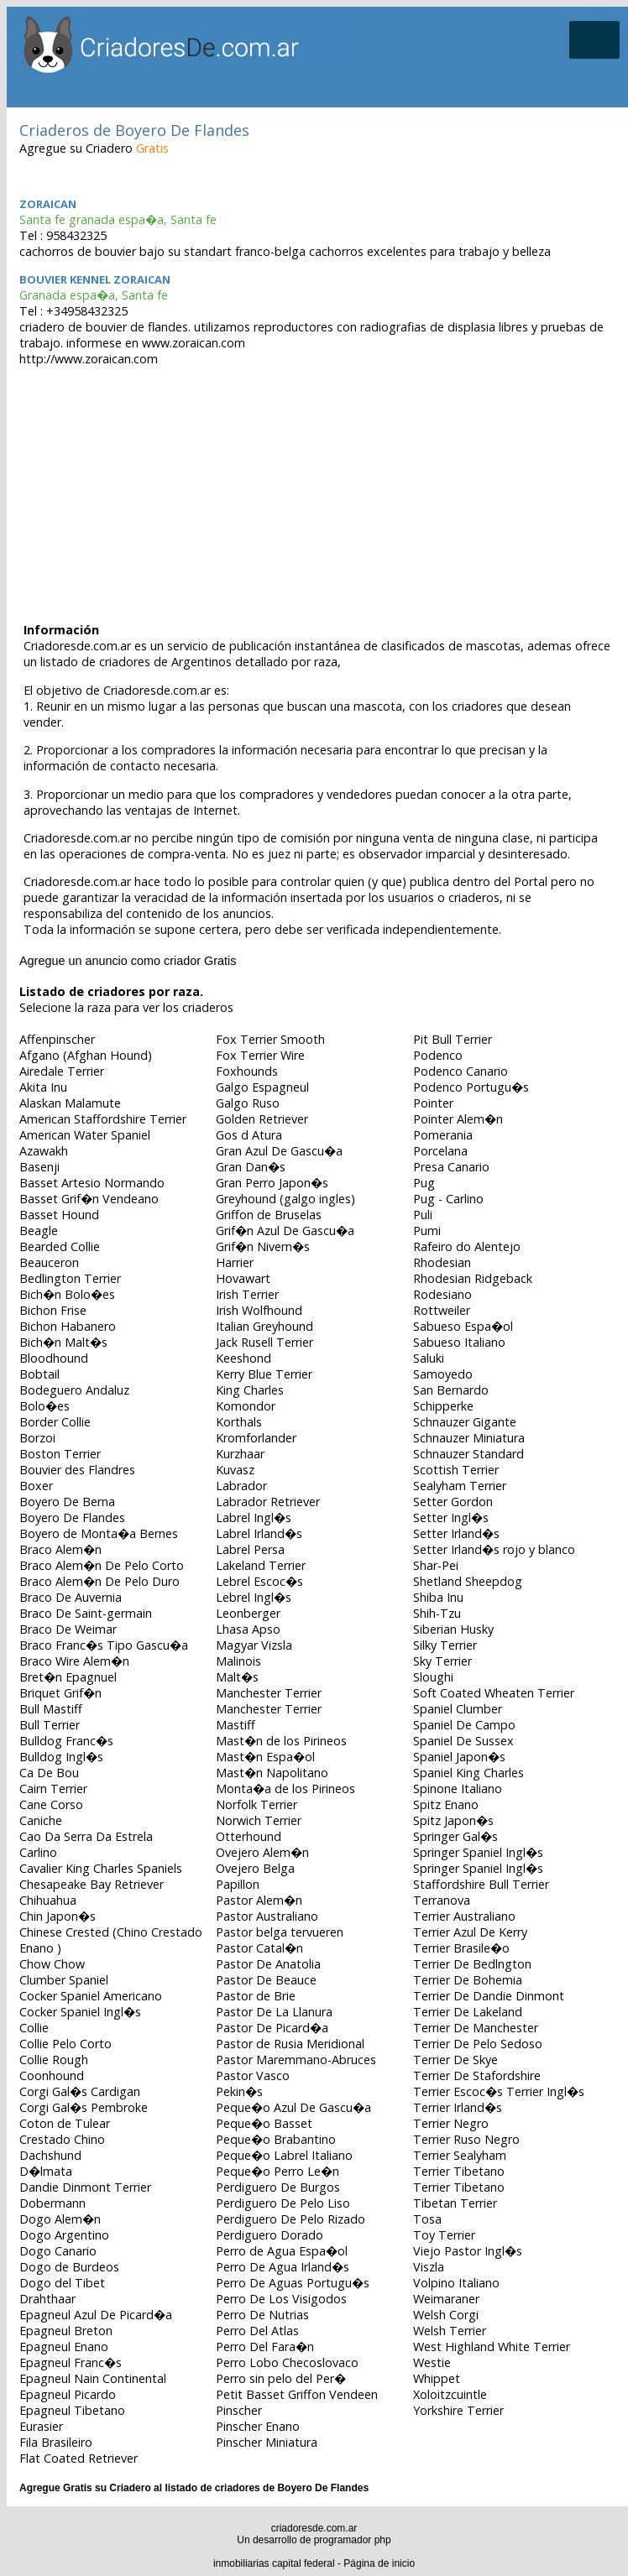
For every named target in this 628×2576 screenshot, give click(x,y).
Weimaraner (446, 2299)
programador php (352, 2540)
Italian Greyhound (264, 1326)
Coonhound (51, 2075)
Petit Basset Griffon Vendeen (297, 2394)
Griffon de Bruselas (269, 1215)
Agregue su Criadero (94, 148)
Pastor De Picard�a (272, 2028)
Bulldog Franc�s (66, 1741)
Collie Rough (53, 2060)
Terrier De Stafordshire (477, 2075)
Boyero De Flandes (72, 1517)
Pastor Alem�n (259, 1900)
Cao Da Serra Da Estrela (86, 1836)
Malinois (238, 1661)
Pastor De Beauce (266, 1980)
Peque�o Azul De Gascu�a (293, 2107)
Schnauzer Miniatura (469, 1438)
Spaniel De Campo (464, 1725)
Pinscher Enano (258, 2426)
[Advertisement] (317, 488)
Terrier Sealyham (459, 2155)
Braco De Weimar (68, 1629)
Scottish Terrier (456, 1470)
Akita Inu (43, 1087)
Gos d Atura (249, 1135)
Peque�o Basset (264, 2123)
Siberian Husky (453, 1629)
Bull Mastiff (50, 1709)
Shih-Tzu (437, 1613)
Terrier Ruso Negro (466, 2139)
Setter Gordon (453, 1502)
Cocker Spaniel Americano (90, 1996)
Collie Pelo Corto (65, 2044)
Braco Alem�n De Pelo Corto (101, 1565)
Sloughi (433, 1677)
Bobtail (39, 1374)
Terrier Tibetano (459, 2171)
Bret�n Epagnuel (68, 1677)
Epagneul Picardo (67, 2394)
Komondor (245, 1406)
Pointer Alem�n (458, 1119)
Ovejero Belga (255, 1868)
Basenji (39, 1167)
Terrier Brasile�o (461, 1948)
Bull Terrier (49, 1725)
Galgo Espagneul (262, 1087)
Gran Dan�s (250, 1167)
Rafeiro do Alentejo (467, 1246)
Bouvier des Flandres (77, 1470)
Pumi (427, 1230)
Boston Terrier (60, 1454)
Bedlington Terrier (70, 1278)
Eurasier (41, 2426)
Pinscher (239, 2410)
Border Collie (55, 1422)
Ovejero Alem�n (262, 1852)
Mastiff (235, 1725)
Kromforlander (256, 1438)
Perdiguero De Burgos (278, 2187)
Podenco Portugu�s (471, 1087)
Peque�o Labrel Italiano (284, 2155)
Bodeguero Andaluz (74, 1390)
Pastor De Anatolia (268, 1964)
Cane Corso (51, 1804)
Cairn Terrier (53, 1788)
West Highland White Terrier (491, 2346)
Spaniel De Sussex (463, 1741)
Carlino (38, 1852)
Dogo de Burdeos (69, 2267)
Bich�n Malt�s (63, 1342)
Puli (422, 1215)
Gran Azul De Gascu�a (279, 1151)
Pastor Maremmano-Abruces (296, 2060)
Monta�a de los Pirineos (285, 1788)
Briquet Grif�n (60, 1693)
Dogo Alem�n (60, 2219)
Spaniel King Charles (468, 1773)
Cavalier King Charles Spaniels (100, 1868)
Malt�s (237, 1677)
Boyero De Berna (67, 1502)
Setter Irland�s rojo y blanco (494, 1549)
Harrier (235, 1262)
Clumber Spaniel (63, 1980)
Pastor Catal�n (259, 1948)
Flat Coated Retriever (78, 2458)
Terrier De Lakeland (467, 2012)
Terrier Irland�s (457, 2107)
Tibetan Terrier (455, 2203)
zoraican (47, 203)
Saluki (428, 1358)
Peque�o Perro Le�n (277, 2171)
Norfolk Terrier (256, 1804)
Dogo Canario (58, 2251)
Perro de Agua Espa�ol (282, 2251)
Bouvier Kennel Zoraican (94, 279)
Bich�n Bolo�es (67, 1294)
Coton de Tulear (64, 2123)
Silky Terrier (445, 1645)
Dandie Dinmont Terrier (85, 2187)
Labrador (241, 1486)
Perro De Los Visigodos (281, 2299)
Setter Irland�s (456, 1533)
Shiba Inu (438, 1597)
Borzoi (37, 1438)
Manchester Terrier (269, 1693)
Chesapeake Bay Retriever (91, 1884)
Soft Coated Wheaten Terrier (493, 1693)
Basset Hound (59, 1215)
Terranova (441, 1900)
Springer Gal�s (455, 1836)
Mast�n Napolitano (272, 1773)
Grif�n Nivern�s (263, 1246)
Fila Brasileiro (55, 2442)
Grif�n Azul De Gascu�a (285, 1230)
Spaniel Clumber (457, 1709)
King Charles (250, 1390)
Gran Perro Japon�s (272, 1183)
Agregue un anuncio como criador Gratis (127, 960)
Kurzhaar (240, 1454)
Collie (34, 2028)
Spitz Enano (446, 1804)
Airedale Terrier (61, 1071)
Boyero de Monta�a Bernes (98, 1533)
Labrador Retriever (268, 1502)
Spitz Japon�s (453, 1820)
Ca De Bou (49, 1773)
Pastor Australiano (267, 1916)
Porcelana (440, 1151)
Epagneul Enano (63, 2346)
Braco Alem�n (60, 1549)
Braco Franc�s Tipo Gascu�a (103, 1645)
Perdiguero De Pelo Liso (283, 2203)
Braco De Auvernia (70, 1597)
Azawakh (43, 1151)
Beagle (38, 1230)
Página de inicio (379, 2563)
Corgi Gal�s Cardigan (79, 2091)
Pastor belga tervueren (279, 1932)
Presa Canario (451, 1167)
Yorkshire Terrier (458, 2410)
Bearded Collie (59, 1246)
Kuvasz (235, 1470)
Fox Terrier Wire (260, 1055)
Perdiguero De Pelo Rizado (290, 2219)
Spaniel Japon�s (459, 1757)
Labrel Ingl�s (253, 1517)
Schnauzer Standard (468, 1454)
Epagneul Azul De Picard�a (95, 2315)
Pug (424, 1183)
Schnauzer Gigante (464, 1422)
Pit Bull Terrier (452, 1039)
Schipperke (443, 1406)
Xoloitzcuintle (450, 2394)
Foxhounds (247, 1071)
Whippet (436, 2378)
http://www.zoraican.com (88, 359)
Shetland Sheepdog (467, 1581)
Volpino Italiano (456, 2283)
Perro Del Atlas (257, 2331)
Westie (432, 2362)
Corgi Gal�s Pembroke (83, 2107)
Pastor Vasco (253, 2075)
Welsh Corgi (446, 2315)
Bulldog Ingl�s (61, 1757)
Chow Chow (52, 1964)
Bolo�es (44, 1406)
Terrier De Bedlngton (472, 1964)
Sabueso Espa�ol (463, 1326)
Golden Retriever (262, 1119)
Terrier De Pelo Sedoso (477, 2044)
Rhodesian (442, 1262)
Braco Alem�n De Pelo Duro (99, 1581)
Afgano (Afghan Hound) (85, 1055)
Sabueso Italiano (459, 1342)
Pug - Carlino (448, 1199)
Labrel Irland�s (259, 1533)
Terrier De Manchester (475, 2028)
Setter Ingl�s (451, 1517)
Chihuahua (47, 1900)
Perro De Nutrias (262, 2315)
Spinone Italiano (457, 1788)
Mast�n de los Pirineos (281, 1741)
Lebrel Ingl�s (253, 1597)
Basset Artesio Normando (92, 1183)
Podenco (438, 1055)
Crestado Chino (62, 2139)
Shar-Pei (435, 1565)
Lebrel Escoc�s (259, 1581)
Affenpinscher (57, 1039)
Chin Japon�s (57, 1916)
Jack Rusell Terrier (264, 1342)
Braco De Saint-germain (85, 1613)
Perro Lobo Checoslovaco (287, 2362)
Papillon (237, 1884)
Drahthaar (47, 2299)
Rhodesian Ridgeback (472, 1278)
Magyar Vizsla (254, 1645)
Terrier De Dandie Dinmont (488, 1996)
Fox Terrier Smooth (270, 1039)
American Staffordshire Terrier (102, 1119)
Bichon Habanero (67, 1326)
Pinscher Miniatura (266, 2442)
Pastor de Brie (256, 1996)
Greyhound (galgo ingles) (285, 1199)
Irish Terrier (247, 1294)
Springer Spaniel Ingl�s (478, 1852)
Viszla (428, 2267)
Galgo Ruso (248, 1103)
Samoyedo (443, 1374)
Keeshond (243, 1358)
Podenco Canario (460, 1071)
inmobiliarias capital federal (274, 2563)
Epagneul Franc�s (70, 2362)
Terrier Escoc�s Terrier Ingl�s (498, 2091)
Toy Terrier (444, 2235)
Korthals (239, 1422)
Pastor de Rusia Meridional (290, 2044)
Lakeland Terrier (261, 1565)
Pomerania (443, 1135)
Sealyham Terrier (459, 1486)
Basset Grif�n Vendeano (89, 1199)
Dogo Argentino (64, 2235)
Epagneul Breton (66, 2331)
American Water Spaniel (84, 1135)
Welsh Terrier (449, 2331)
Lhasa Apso (248, 1629)
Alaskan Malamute (70, 1103)
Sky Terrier (442, 1661)
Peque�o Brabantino (276, 2139)
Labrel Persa (250, 1549)
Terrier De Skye (455, 2060)
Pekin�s (239, 2091)
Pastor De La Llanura (274, 2012)
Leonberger (248, 1613)
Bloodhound (53, 1358)
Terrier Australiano (464, 1916)
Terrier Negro (451, 2123)
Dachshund (50, 2155)
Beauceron (49, 1262)
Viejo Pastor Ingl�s (467, 2251)
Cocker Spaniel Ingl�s (80, 2012)
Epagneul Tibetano (72, 2410)
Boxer (36, 1486)
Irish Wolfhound (259, 1310)
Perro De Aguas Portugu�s (292, 2283)
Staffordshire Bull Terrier (481, 1884)
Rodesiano (442, 1294)
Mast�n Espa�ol (265, 1757)
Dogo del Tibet (62, 2283)
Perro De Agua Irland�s (282, 2267)
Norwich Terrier (258, 1820)
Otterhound (248, 1836)
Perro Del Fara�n (265, 2346)
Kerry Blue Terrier (264, 1374)
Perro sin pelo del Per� (281, 2378)
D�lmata (45, 2171)
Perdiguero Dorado (269, 2235)
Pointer (433, 1103)
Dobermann (52, 2203)
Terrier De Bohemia (467, 1980)
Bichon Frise (52, 1310)
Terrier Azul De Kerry (470, 1932)
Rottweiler (441, 1310)
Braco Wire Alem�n (74, 1661)
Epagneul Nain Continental (92, 2378)
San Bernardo (451, 1390)
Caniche (40, 1820)
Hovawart (243, 1278)
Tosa (427, 2219)
